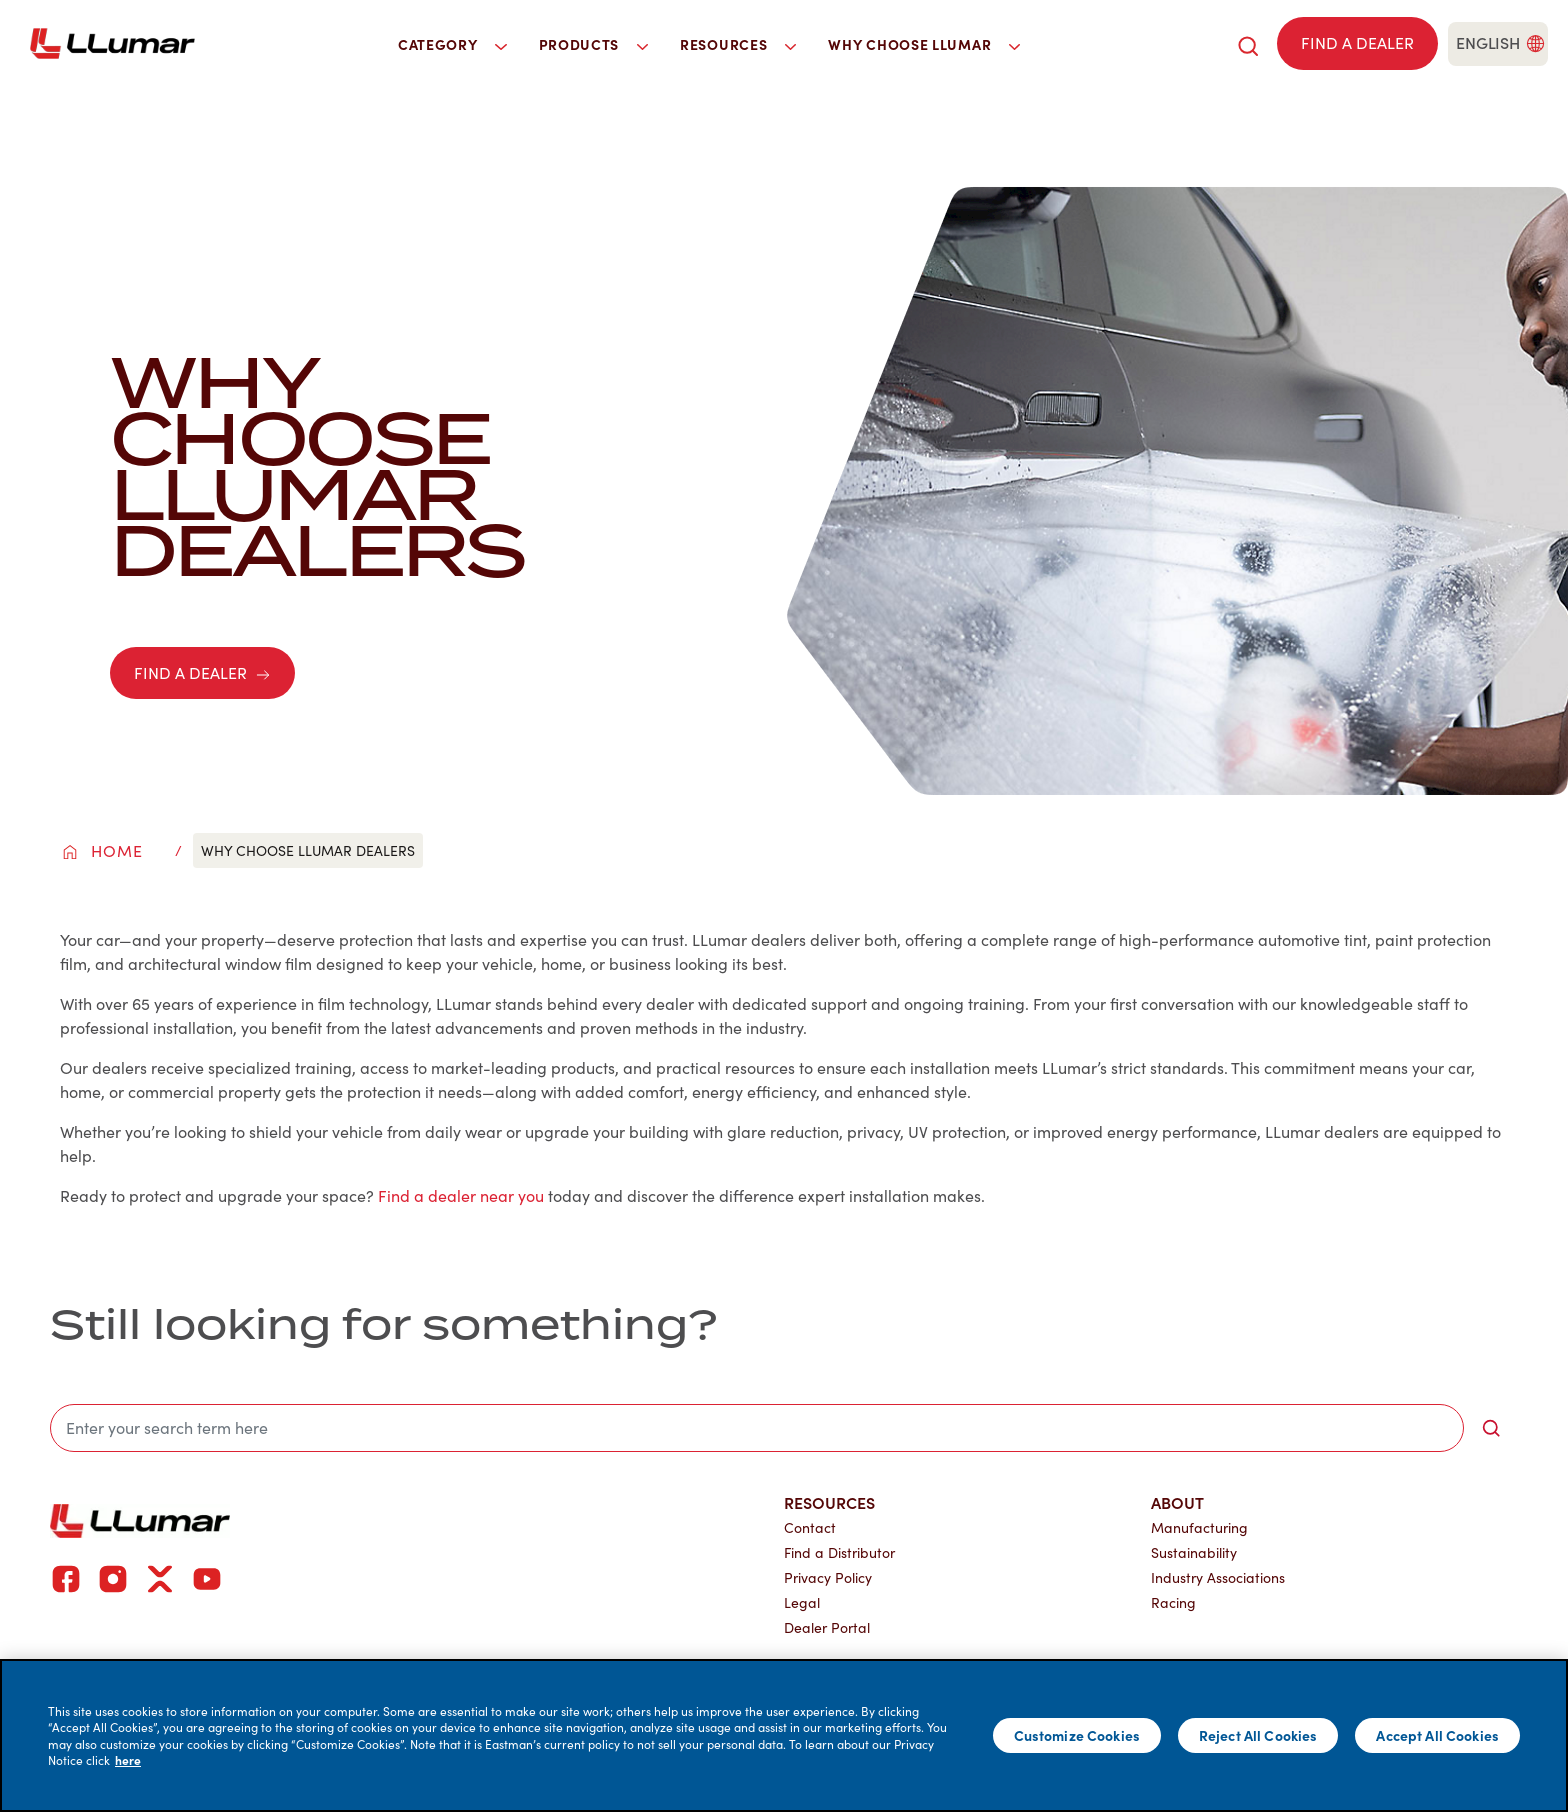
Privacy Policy (828, 1577)
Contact (810, 1527)
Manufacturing (1199, 1527)
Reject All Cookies (1258, 1735)
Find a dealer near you (461, 1195)
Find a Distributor (839, 1552)
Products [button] (594, 44)
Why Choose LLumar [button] (924, 44)
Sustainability (1194, 1552)
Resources (829, 1502)
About (1177, 1502)
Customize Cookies (1077, 1735)
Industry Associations (1218, 1577)
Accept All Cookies (1437, 1735)
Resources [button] (738, 44)
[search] (1248, 43)
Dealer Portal (827, 1627)
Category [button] (452, 44)
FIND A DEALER (202, 672)
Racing (1173, 1602)
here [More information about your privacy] (128, 1760)
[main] (784, 1735)
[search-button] (1491, 1428)
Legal (802, 1602)
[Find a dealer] (1357, 43)
